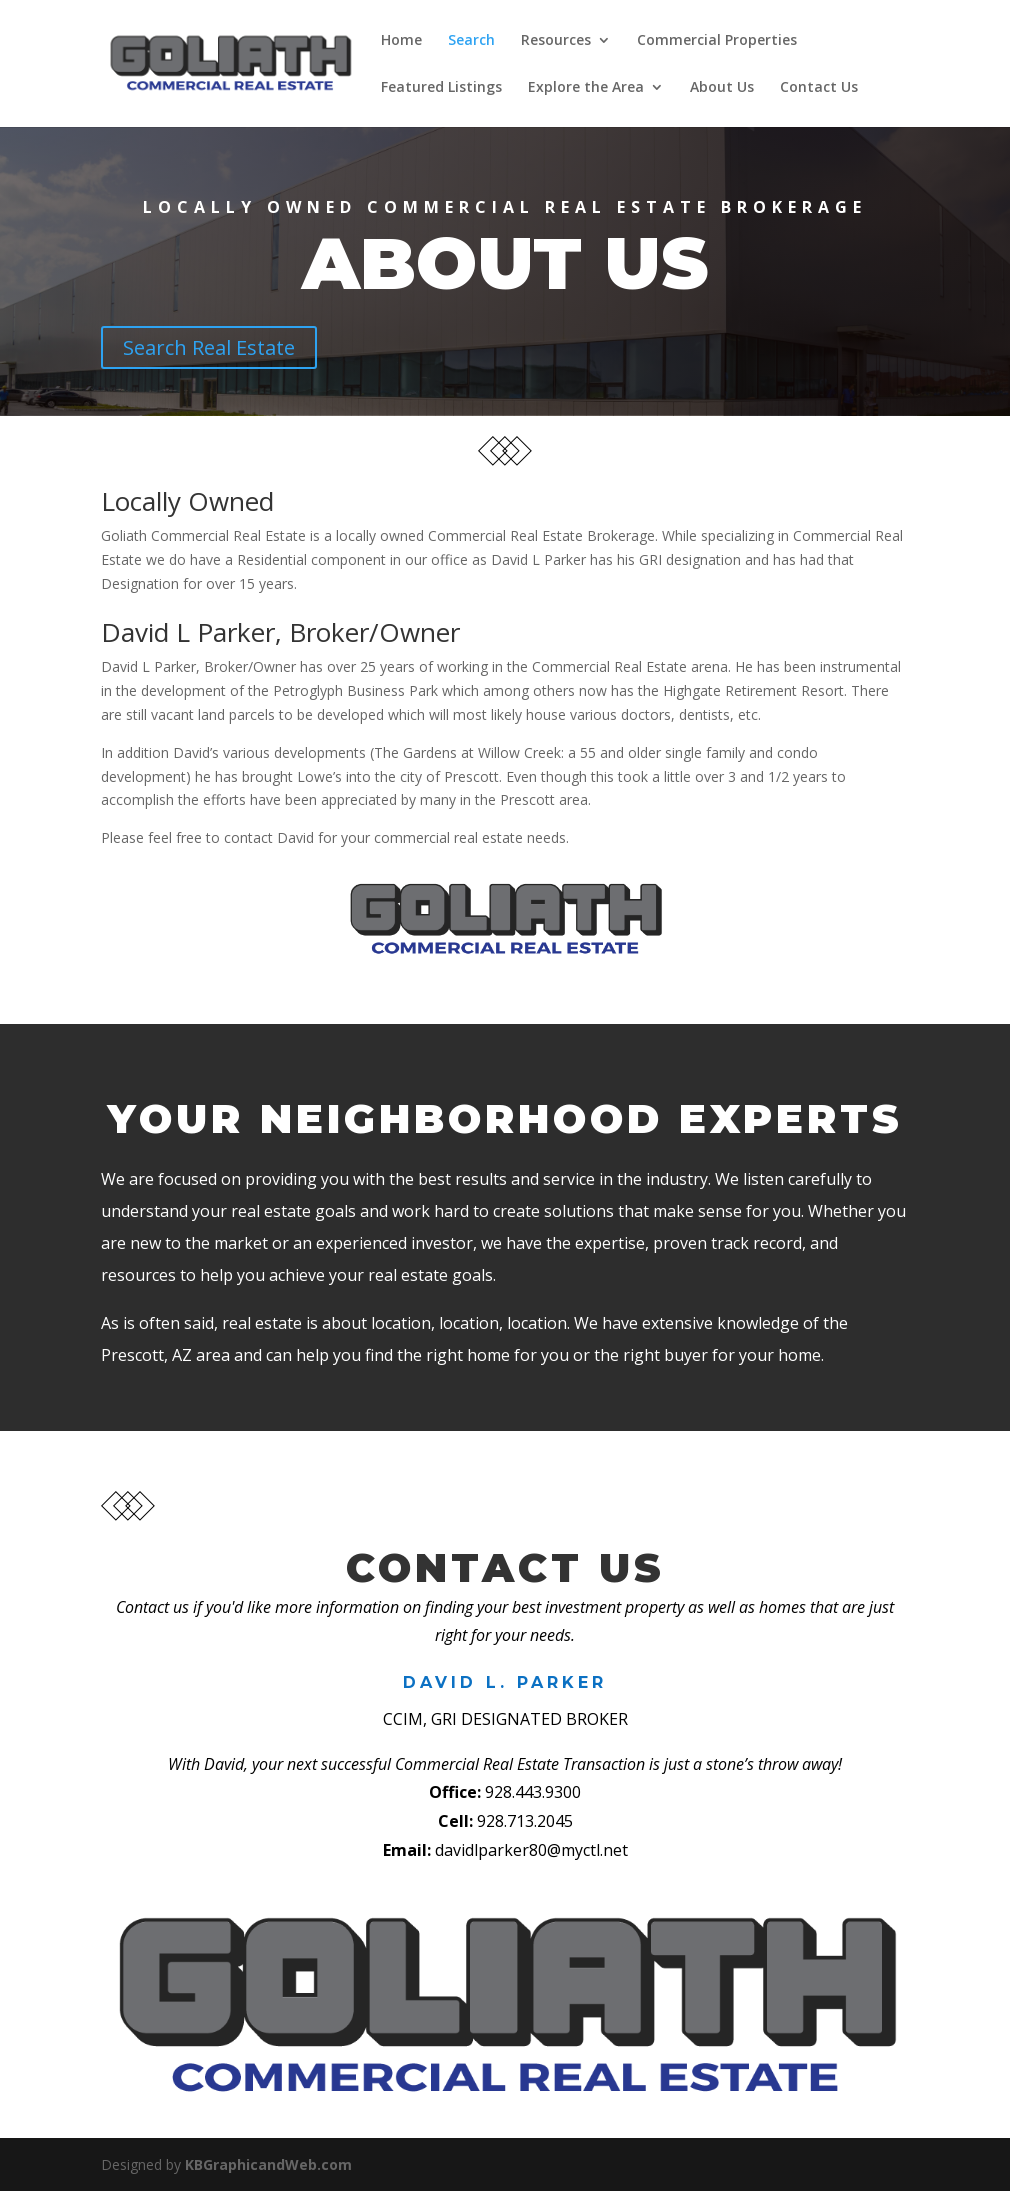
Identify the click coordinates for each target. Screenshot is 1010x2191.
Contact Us (819, 88)
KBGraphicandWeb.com (268, 2164)
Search (471, 41)
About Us (722, 88)
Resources (556, 41)
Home (401, 41)
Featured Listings (441, 88)
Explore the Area (586, 88)
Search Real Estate (209, 347)
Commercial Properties (717, 41)
